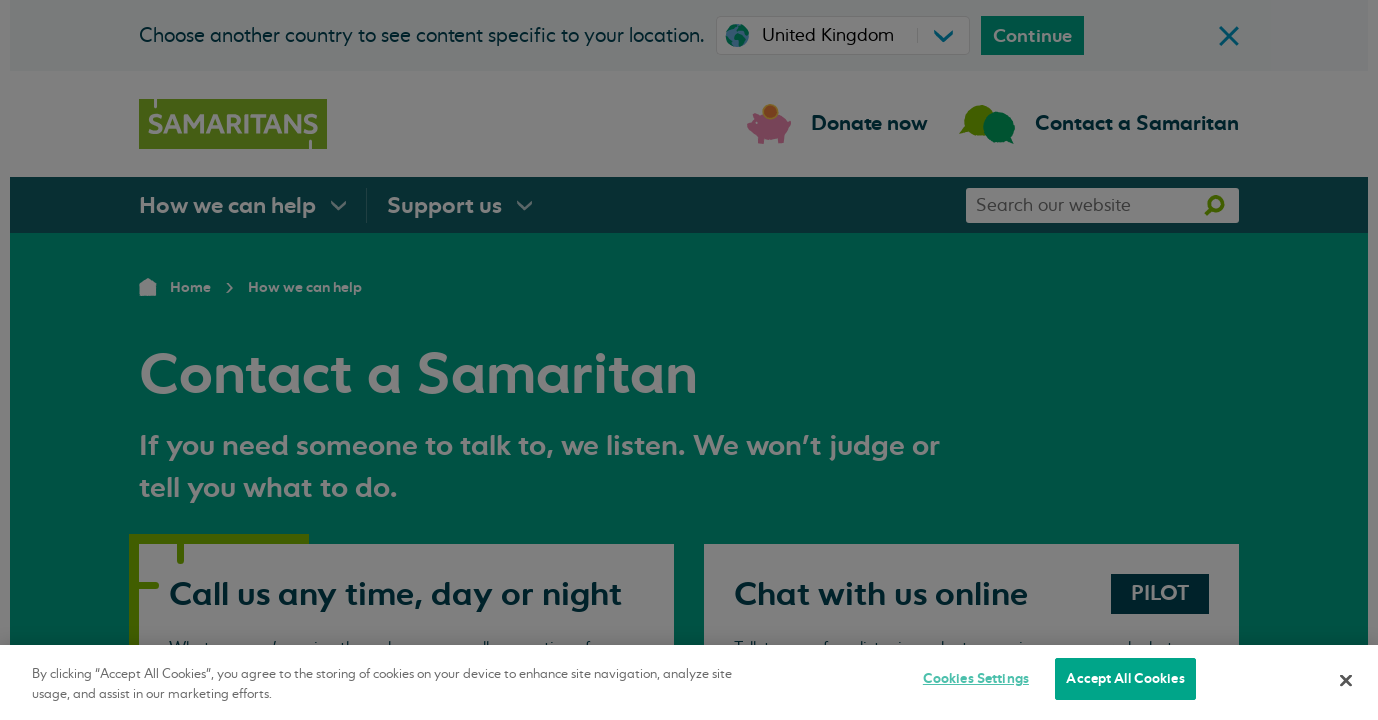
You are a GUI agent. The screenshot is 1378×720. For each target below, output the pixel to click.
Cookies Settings (976, 678)
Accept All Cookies (1125, 678)
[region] (689, 682)
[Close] (1346, 680)
